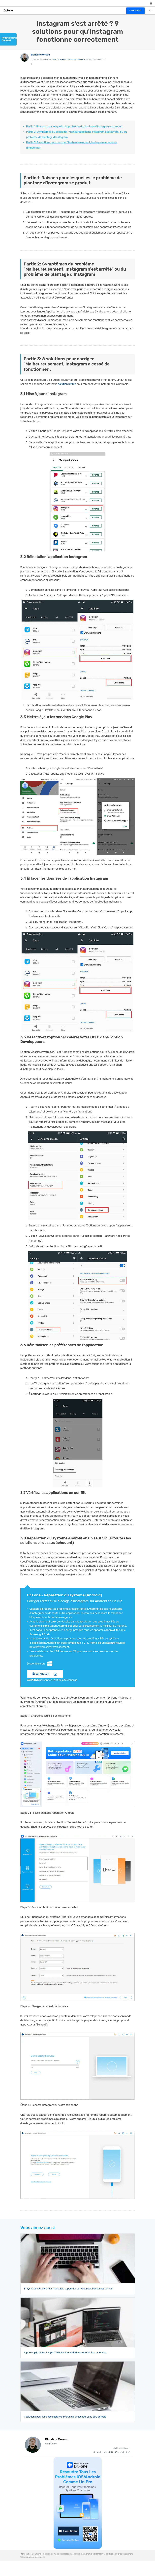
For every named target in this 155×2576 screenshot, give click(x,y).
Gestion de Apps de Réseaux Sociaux (68, 59)
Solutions (36, 2553)
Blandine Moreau (40, 54)
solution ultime (67, 384)
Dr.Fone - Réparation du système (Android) (64, 1595)
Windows (49, 1663)
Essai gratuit (40, 1673)
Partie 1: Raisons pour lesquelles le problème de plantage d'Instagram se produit (74, 126)
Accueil (25, 2553)
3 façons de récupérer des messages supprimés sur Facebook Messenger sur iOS (67, 2288)
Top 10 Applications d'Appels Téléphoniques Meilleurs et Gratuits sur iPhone (64, 2352)
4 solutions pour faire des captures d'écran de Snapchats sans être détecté (64, 2416)
